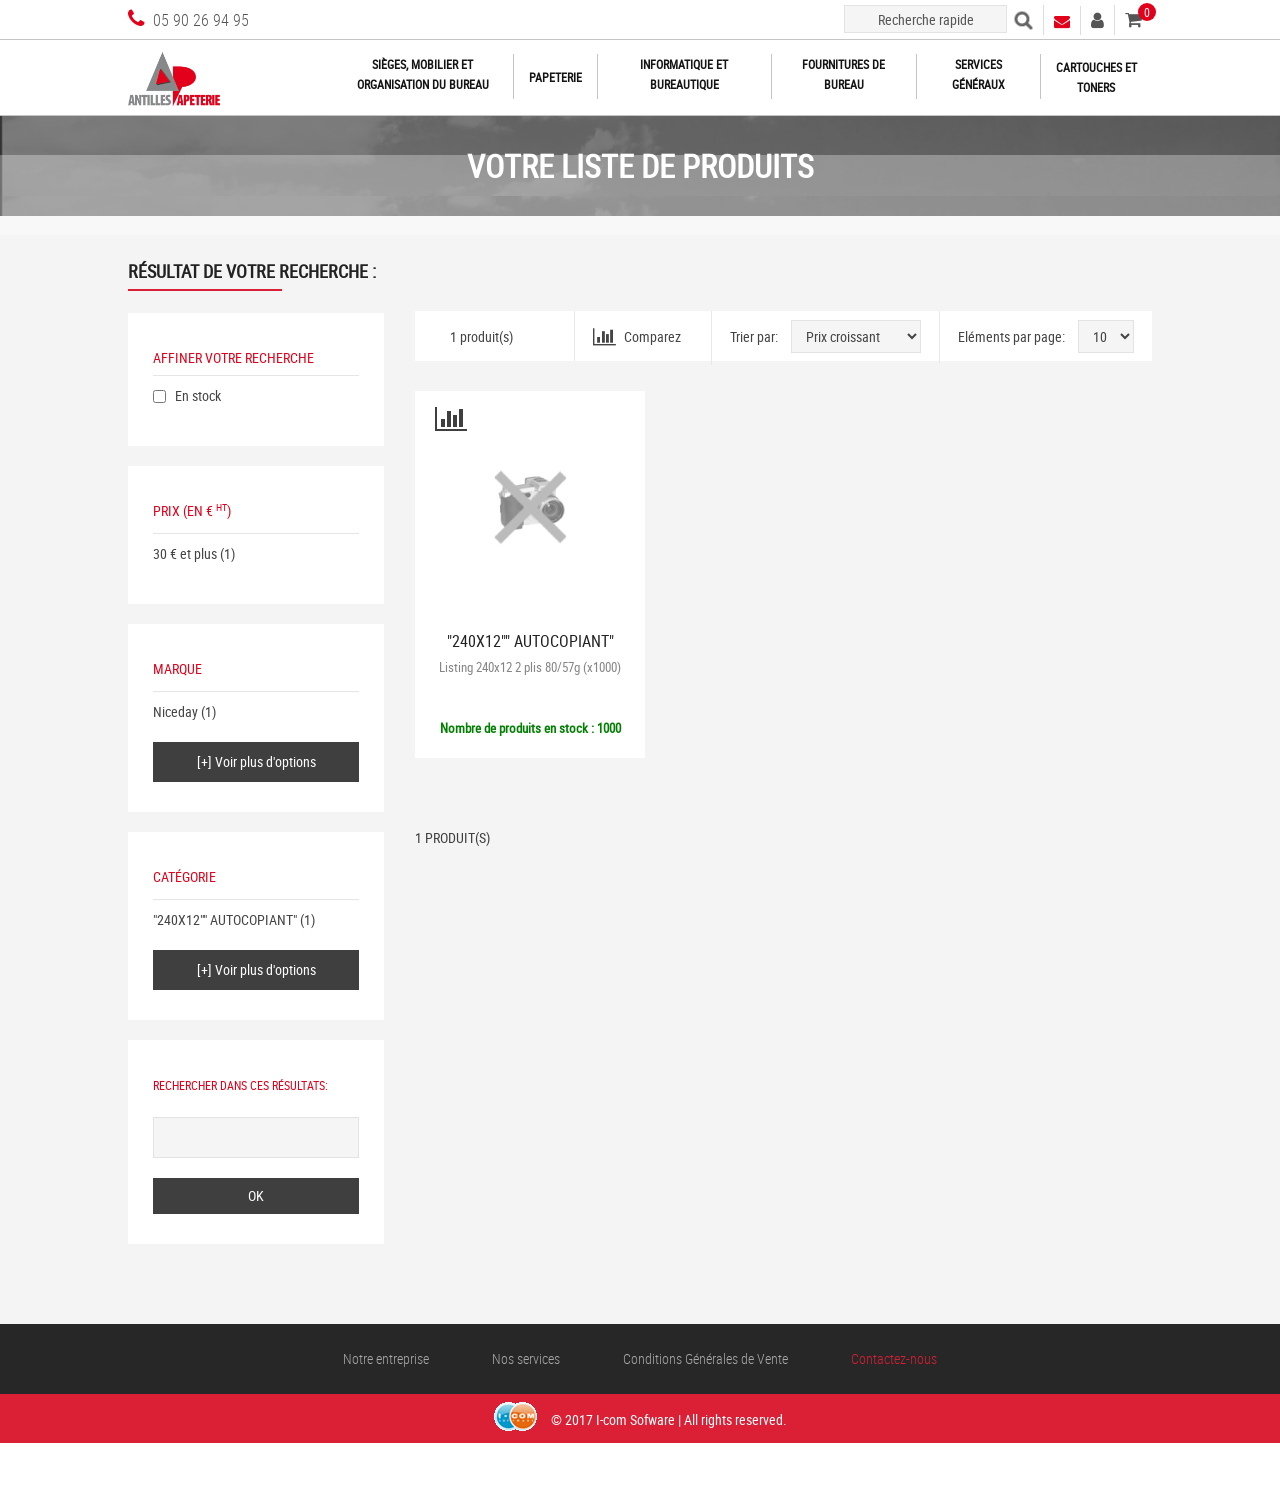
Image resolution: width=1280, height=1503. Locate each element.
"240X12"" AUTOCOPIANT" (225, 919)
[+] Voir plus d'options (256, 761)
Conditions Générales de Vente (705, 1358)
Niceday (175, 711)
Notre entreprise (386, 1358)
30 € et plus (185, 553)
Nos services (526, 1358)
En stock (198, 395)
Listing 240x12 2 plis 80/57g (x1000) (530, 667)
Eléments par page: (1011, 336)
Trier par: (754, 336)
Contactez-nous (894, 1358)
